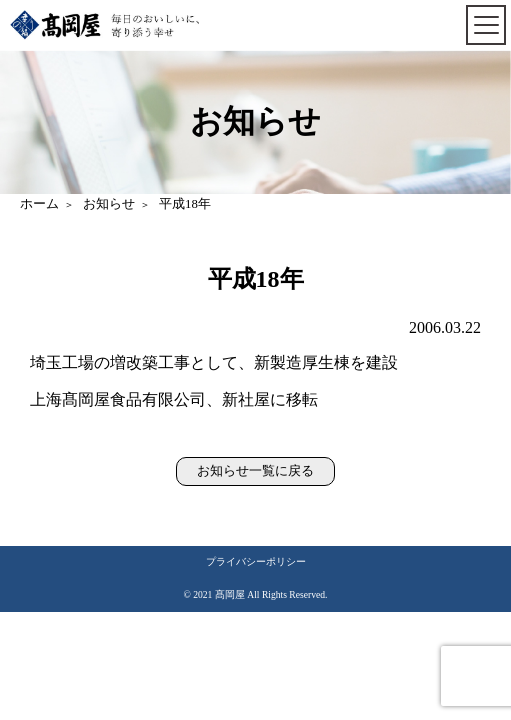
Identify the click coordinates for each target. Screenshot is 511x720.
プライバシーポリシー (256, 561)
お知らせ (109, 204)
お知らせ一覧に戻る (255, 471)
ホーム (39, 204)
